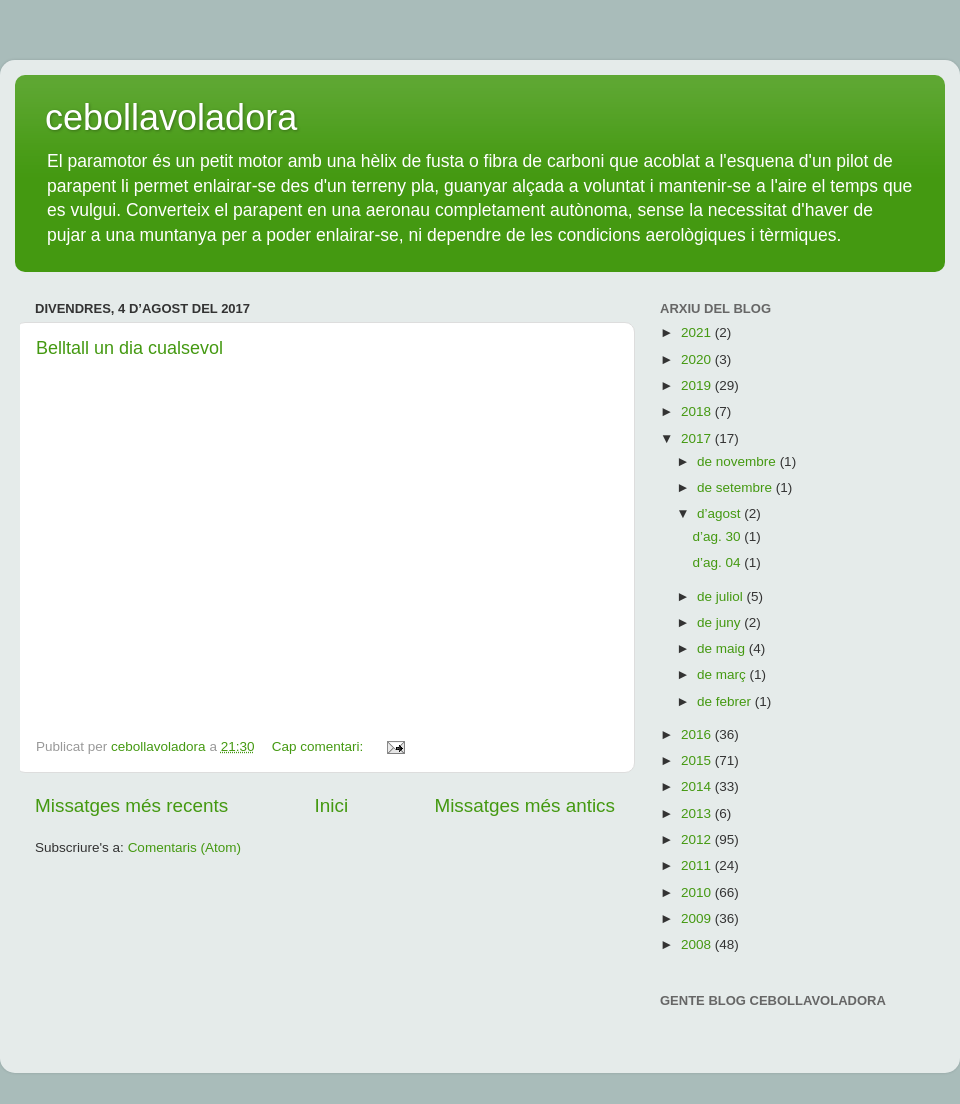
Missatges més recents (131, 805)
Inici (332, 805)
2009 (698, 918)
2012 (698, 839)
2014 (698, 786)
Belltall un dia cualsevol (129, 348)
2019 (698, 385)
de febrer (726, 701)
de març (723, 674)
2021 (698, 332)
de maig (723, 648)
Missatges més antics (524, 805)
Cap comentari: (319, 746)
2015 (698, 760)
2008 (698, 944)
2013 (698, 813)
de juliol (722, 596)
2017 (698, 438)
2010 (698, 892)
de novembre (738, 461)
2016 (698, 734)
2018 (698, 411)
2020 (698, 359)
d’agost (720, 513)
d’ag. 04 (718, 562)
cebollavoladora (171, 117)
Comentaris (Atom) (184, 847)
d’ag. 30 (718, 536)
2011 (698, 865)
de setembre (736, 487)
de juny (720, 622)
